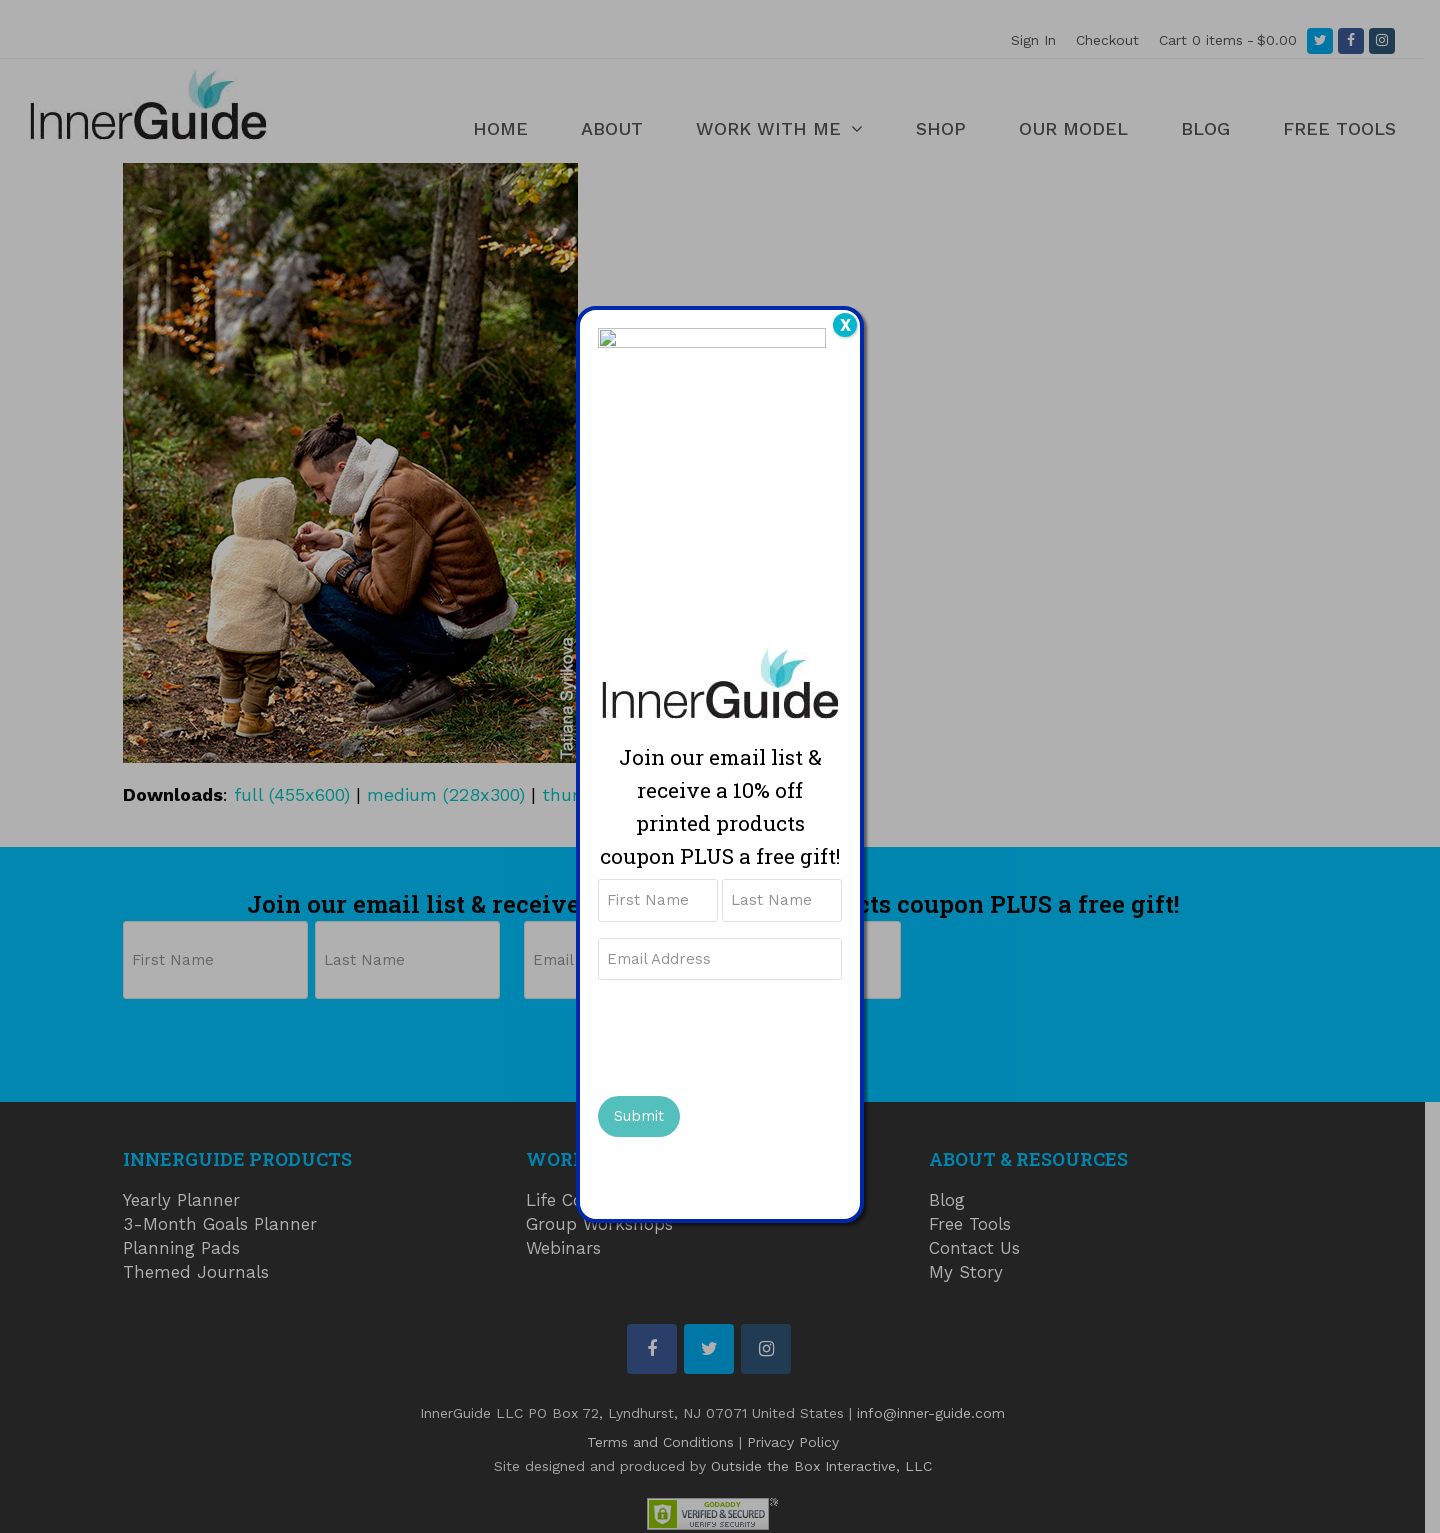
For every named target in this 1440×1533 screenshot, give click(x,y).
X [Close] (845, 325)
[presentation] (750, 1040)
